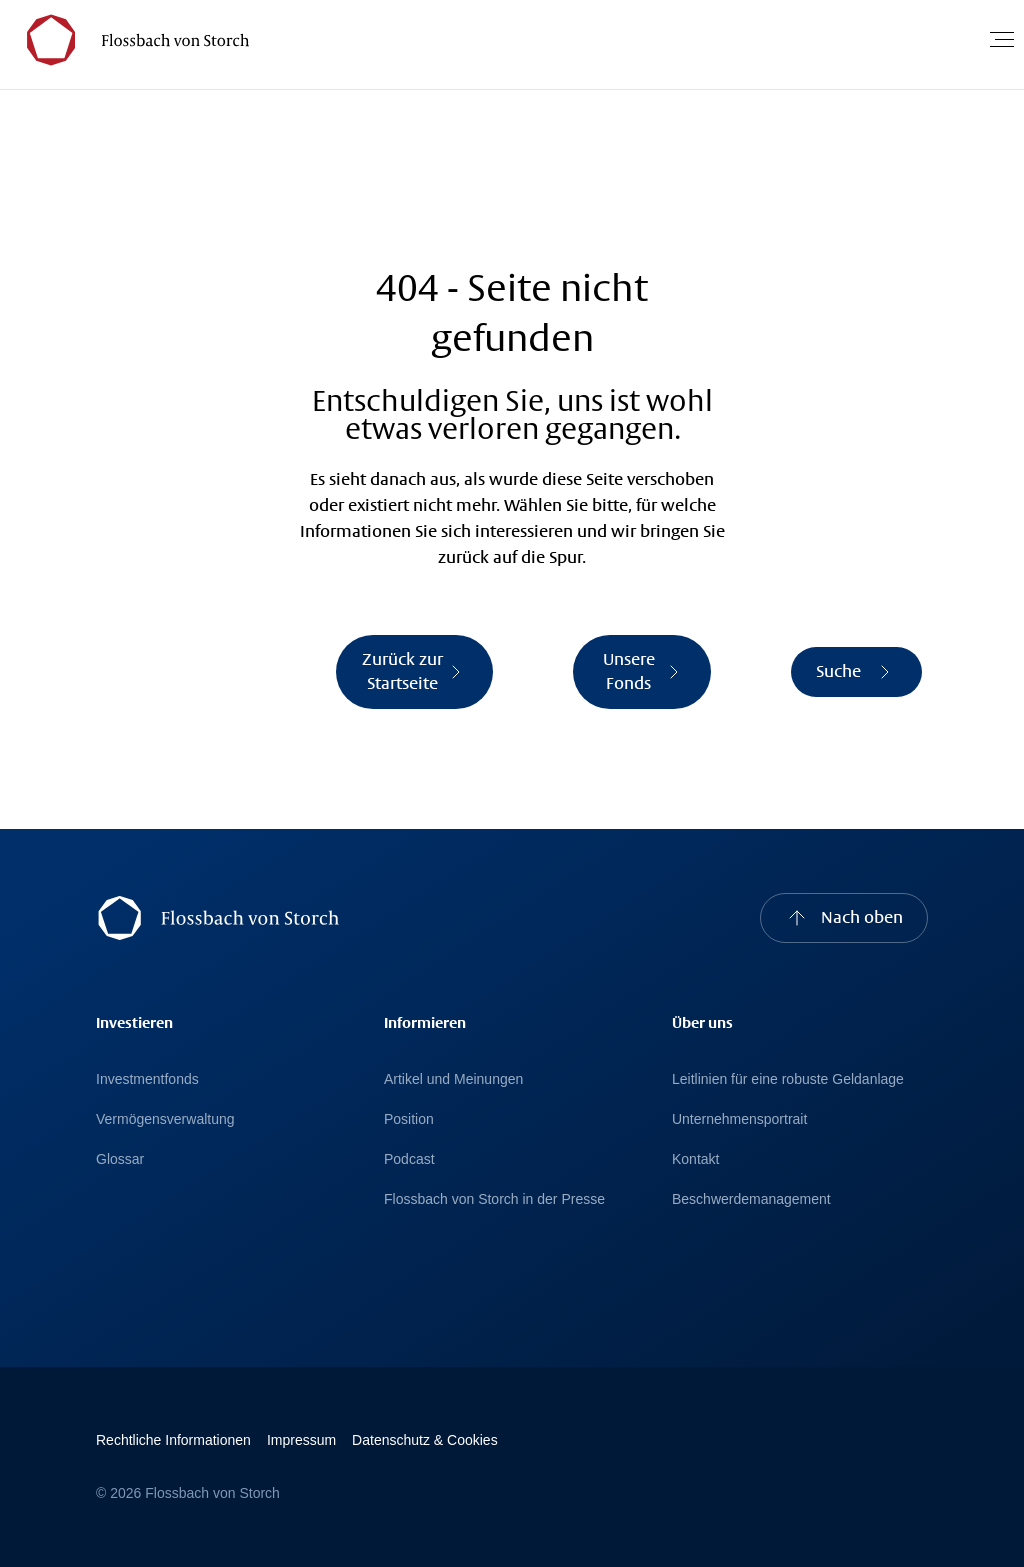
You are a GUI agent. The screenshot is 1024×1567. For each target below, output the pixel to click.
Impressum (301, 1440)
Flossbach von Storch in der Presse (494, 1199)
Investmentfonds (147, 1079)
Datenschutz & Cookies (425, 1440)
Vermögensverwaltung (165, 1119)
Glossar (120, 1159)
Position (409, 1119)
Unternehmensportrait (739, 1119)
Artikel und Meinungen (453, 1079)
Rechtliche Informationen (173, 1440)
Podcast (409, 1159)
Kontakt (695, 1159)
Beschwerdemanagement (751, 1199)
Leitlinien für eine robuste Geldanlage (788, 1079)
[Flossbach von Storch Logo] (129, 39)
